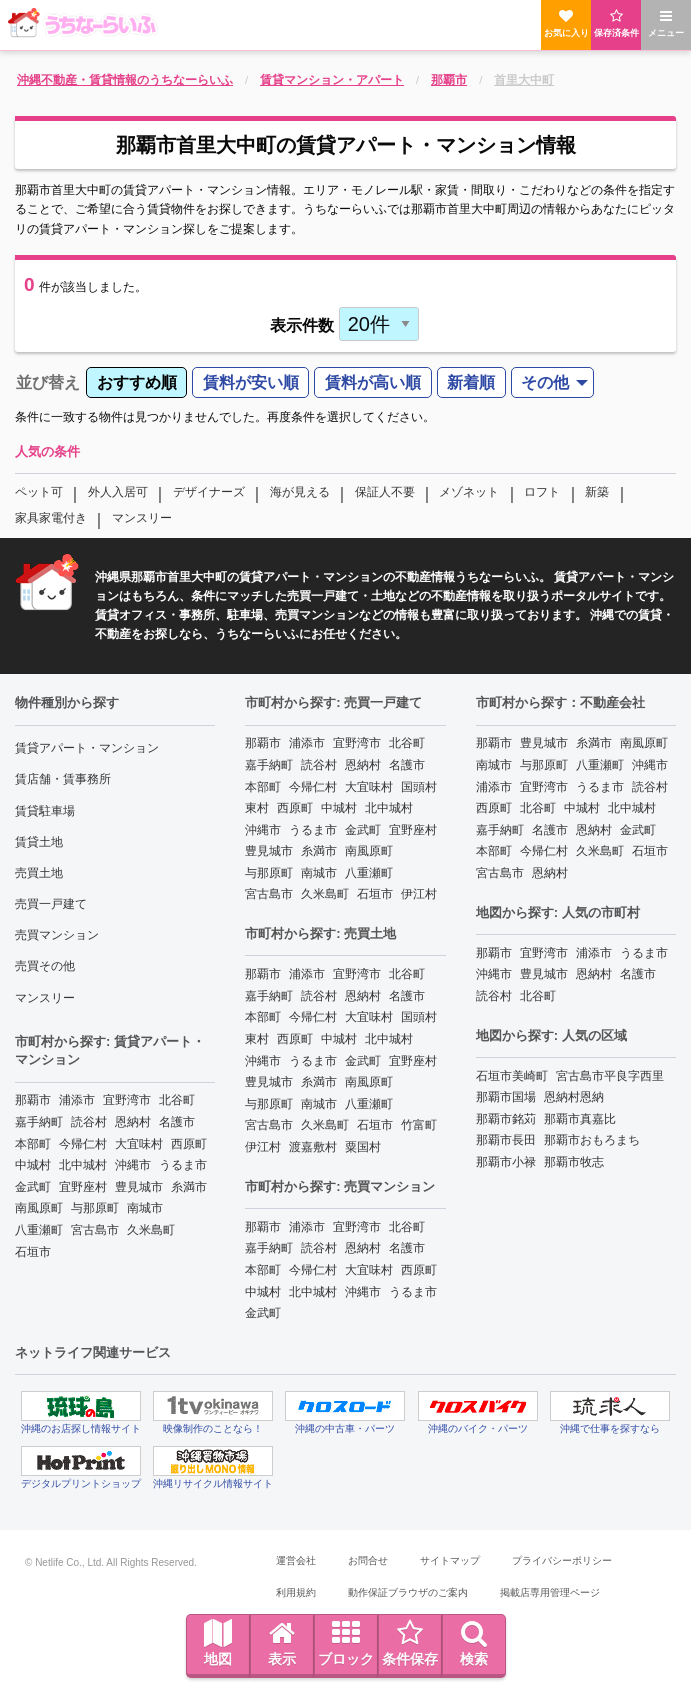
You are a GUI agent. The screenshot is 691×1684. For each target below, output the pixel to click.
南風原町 (39, 1208)
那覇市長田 (506, 1140)
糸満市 (189, 1187)
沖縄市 (133, 1165)
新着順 (471, 382)
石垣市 (33, 1252)
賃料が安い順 (251, 382)
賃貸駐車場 (45, 811)
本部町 (33, 1144)
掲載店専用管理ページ (550, 1592)
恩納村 (133, 1122)
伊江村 (419, 894)
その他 (545, 382)
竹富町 (419, 1125)
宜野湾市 (127, 1100)
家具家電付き (51, 518)
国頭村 (419, 787)
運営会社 (296, 1560)
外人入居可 (118, 492)
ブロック (346, 1643)
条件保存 (410, 1643)
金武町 (33, 1187)
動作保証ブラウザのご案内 (408, 1592)
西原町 (189, 1144)
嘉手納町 (39, 1122)
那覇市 (33, 1100)
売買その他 (45, 966)
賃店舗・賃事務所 (63, 779)
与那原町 (95, 1208)
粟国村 (363, 1147)
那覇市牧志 (574, 1162)
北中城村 (83, 1165)
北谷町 (177, 1100)
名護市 (177, 1122)
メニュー (666, 23)
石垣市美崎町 (512, 1076)
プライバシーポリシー (562, 1560)
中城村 (33, 1165)
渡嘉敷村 (313, 1147)
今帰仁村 (83, 1144)
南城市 (145, 1208)
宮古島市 (95, 1230)
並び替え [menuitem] (48, 382)
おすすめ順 (137, 382)
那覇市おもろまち (592, 1140)
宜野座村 (83, 1187)
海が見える (300, 492)
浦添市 (77, 1100)
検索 (474, 1643)
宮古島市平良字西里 (610, 1076)
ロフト (542, 492)
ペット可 (39, 492)
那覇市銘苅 (506, 1119)
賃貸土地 (39, 842)
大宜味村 (139, 1144)
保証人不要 (385, 492)
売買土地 (39, 873)
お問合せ (368, 1560)
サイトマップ (450, 1560)
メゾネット (469, 492)
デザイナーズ (209, 492)
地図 (218, 1643)
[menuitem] (136, 382)
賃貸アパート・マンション (87, 748)
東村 (257, 808)
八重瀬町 (39, 1230)
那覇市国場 (506, 1097)
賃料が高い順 (373, 382)
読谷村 (89, 1122)
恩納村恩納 (574, 1097)
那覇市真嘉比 (580, 1119)
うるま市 (183, 1165)
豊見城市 (139, 1187)
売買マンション (57, 935)
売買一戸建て (51, 904)
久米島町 (151, 1230)
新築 (597, 492)
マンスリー (142, 518)
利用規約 (296, 1592)
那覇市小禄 (506, 1162)
